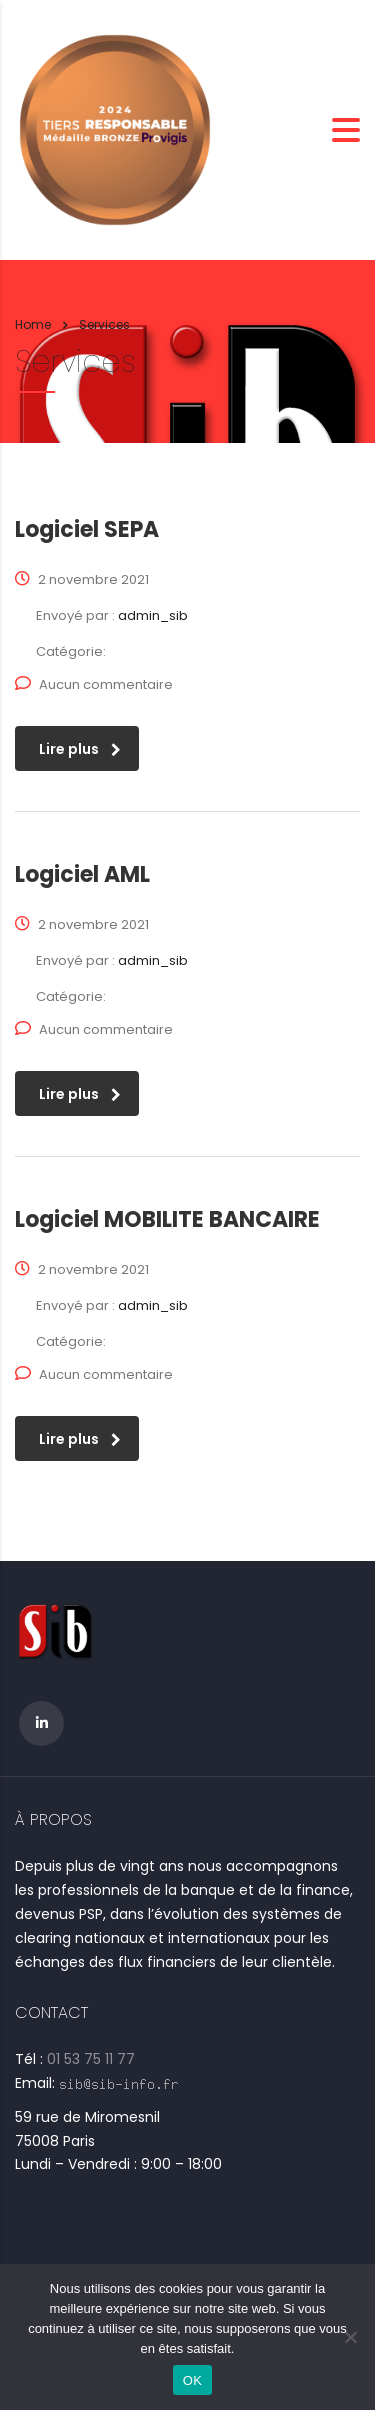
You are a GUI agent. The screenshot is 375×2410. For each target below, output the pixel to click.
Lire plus (80, 749)
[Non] (350, 2337)
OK (192, 2380)
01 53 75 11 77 (91, 2059)
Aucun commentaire (94, 684)
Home (33, 324)
